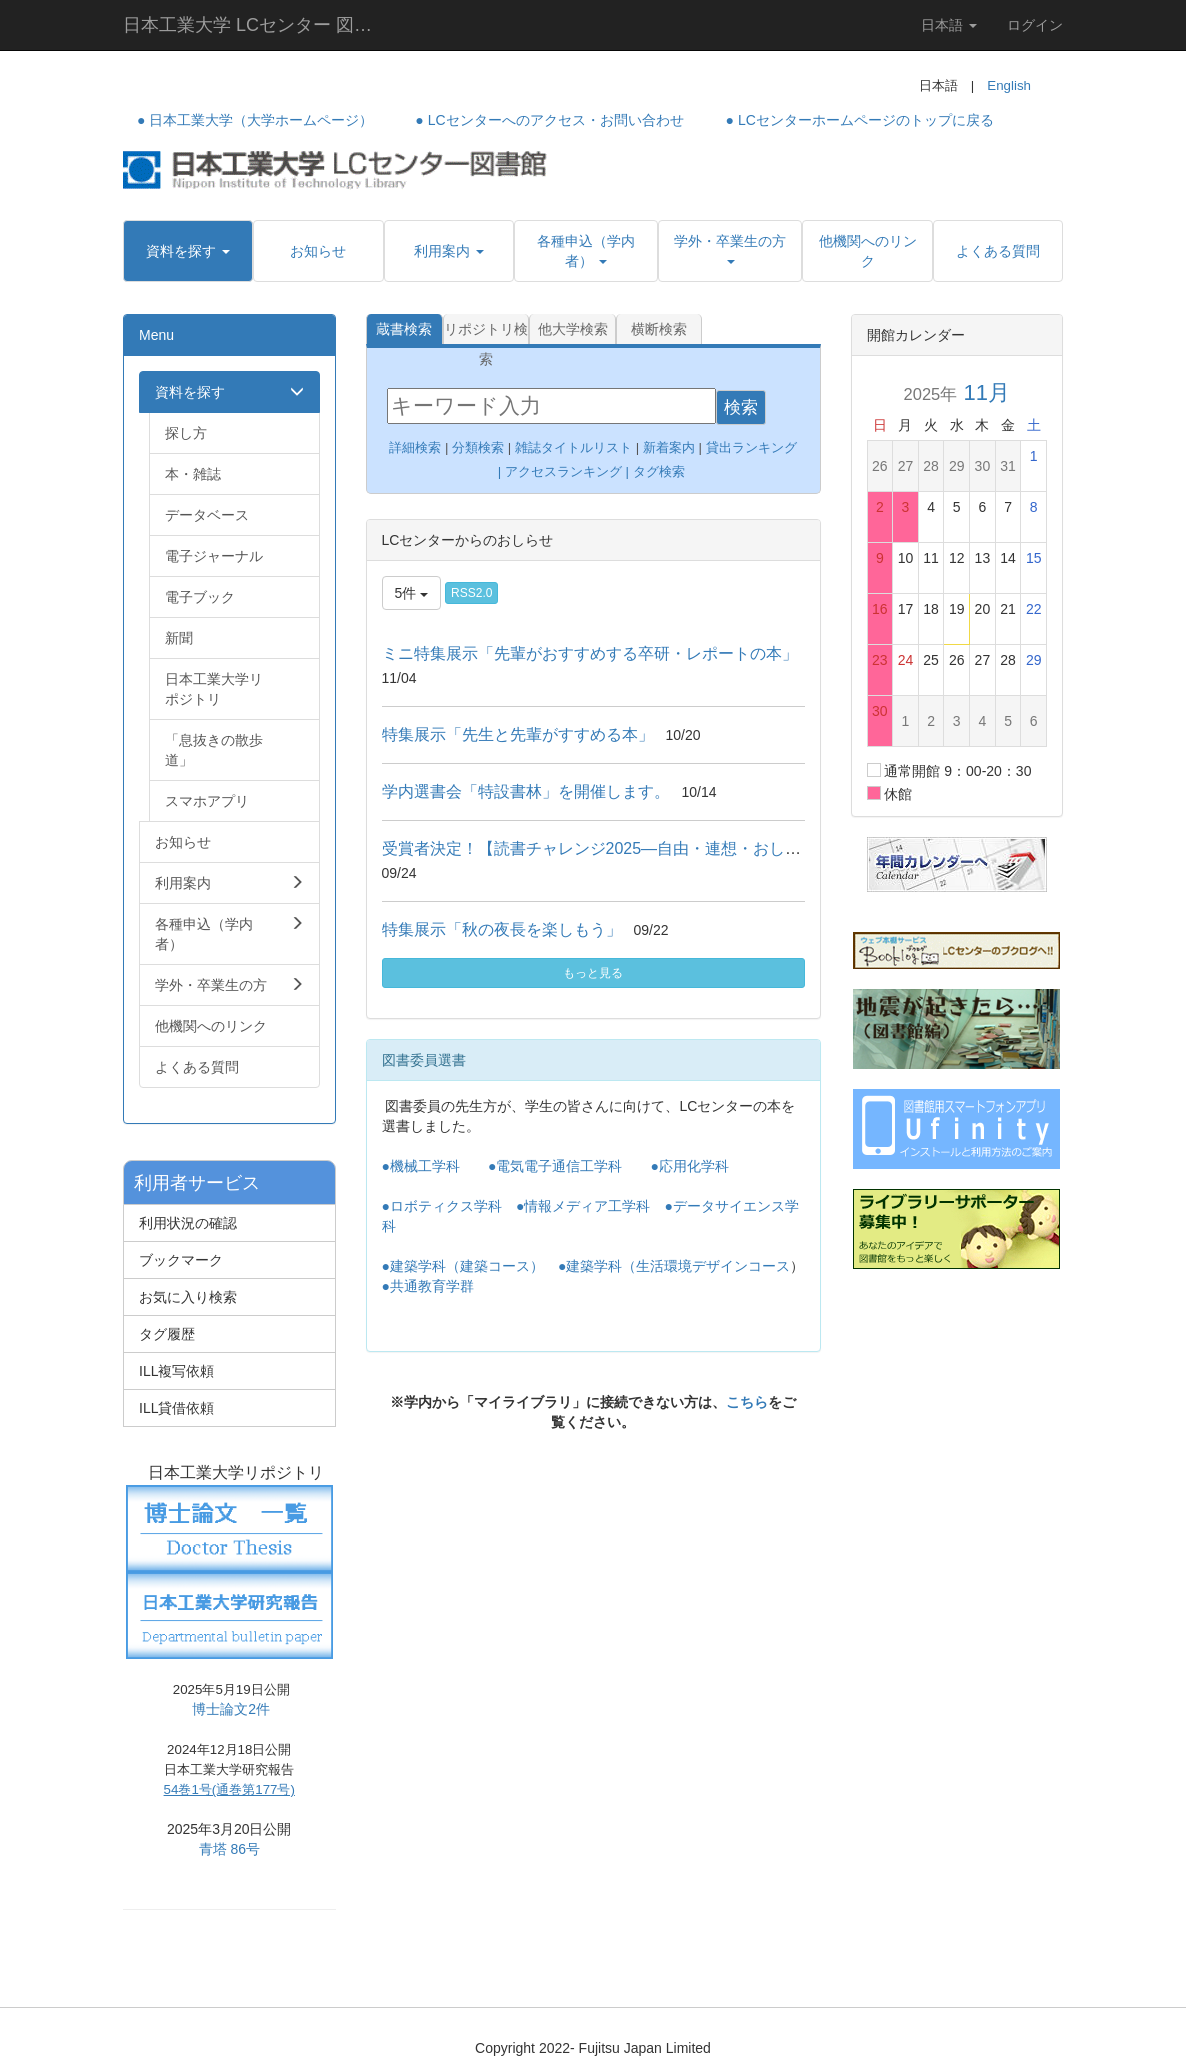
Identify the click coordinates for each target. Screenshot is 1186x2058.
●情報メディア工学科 (583, 1206)
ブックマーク (181, 1260)
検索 (741, 407)
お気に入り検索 (188, 1297)
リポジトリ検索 (486, 332)
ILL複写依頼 (176, 1371)
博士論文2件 (231, 1709)
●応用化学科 (689, 1166)
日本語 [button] (949, 25)
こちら (747, 1402)
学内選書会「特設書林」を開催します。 (526, 791)
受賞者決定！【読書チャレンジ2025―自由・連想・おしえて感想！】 (632, 848)
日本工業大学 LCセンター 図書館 (255, 25)
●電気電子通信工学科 (555, 1166)
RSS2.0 (471, 593)
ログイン (1035, 25)
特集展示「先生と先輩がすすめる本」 (518, 734)
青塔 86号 (229, 1849)
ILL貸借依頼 (176, 1408)
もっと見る (593, 973)
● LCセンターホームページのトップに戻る (860, 120)
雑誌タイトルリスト (571, 447)
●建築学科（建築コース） (463, 1266)
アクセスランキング (563, 471)
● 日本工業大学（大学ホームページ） (255, 120)
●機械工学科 (421, 1166)
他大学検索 (573, 329)
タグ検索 (661, 471)
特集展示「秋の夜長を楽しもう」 (502, 929)
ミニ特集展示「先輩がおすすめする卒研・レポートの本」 (590, 653)
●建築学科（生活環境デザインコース (674, 1266)
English (1009, 85)
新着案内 (669, 447)
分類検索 (478, 447)
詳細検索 (415, 447)
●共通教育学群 (428, 1286)
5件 (412, 593)
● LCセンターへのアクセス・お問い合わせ (549, 120)
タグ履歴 (167, 1334)
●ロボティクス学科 (442, 1206)
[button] (188, 251)
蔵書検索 (404, 329)
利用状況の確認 (188, 1223)
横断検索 (659, 329)
